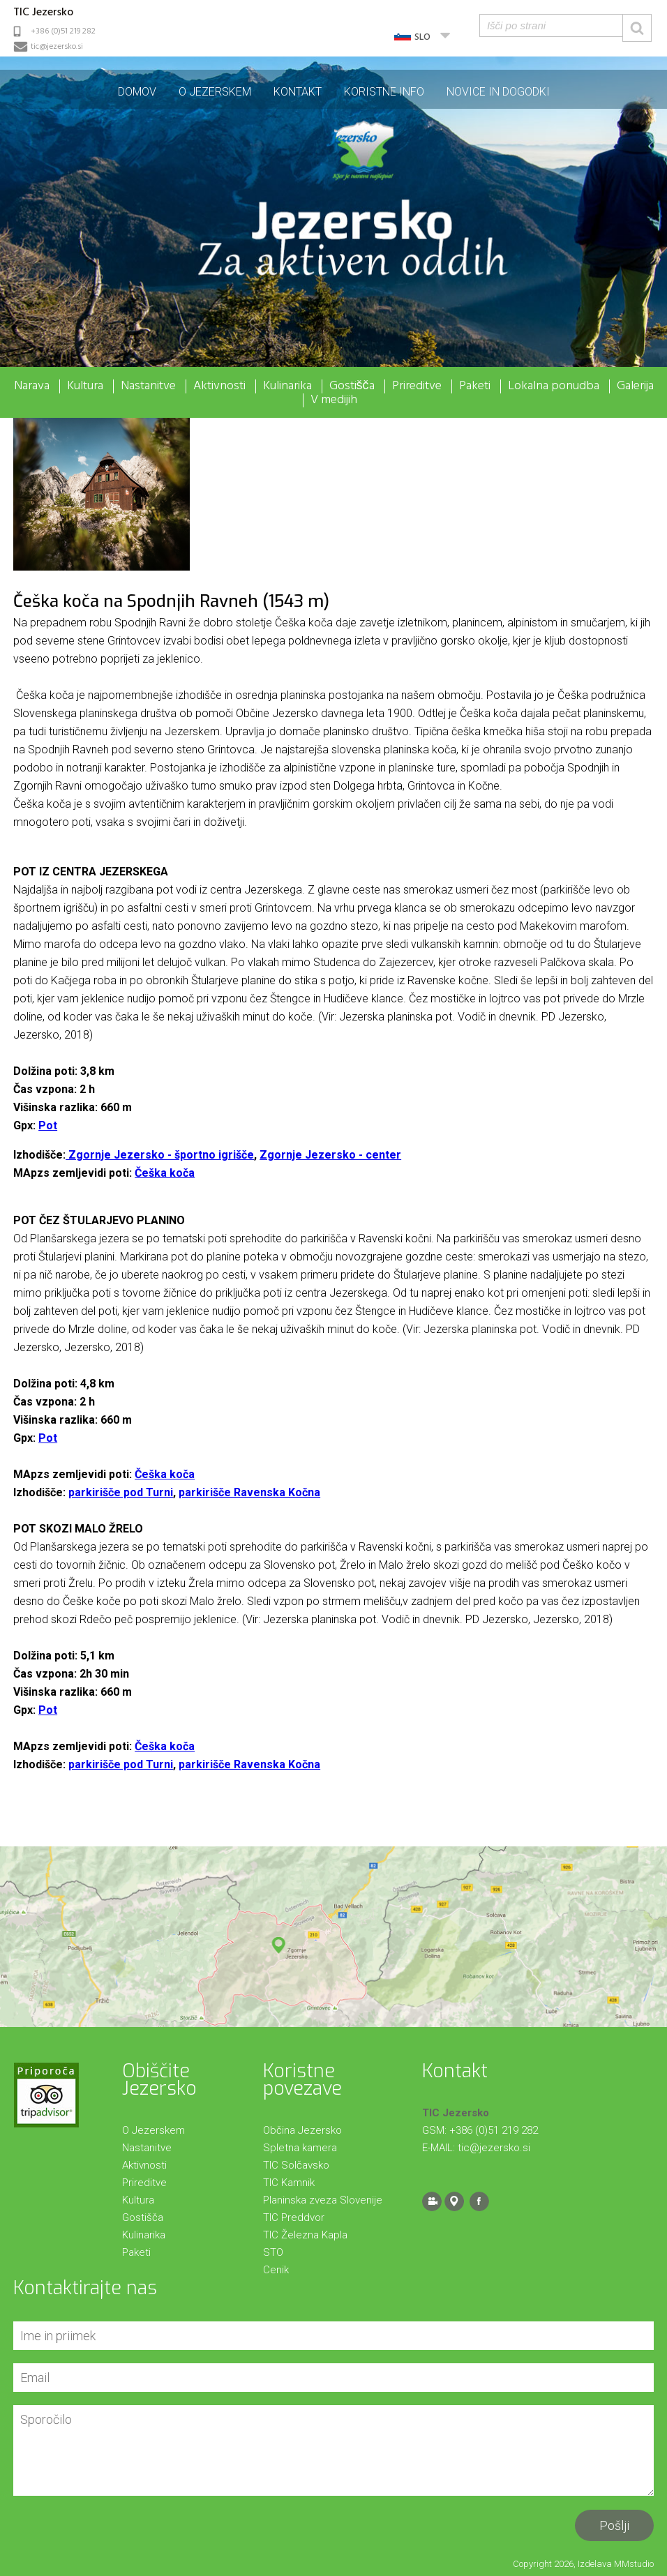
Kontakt (297, 91)
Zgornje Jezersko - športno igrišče (160, 1154)
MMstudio (634, 2564)
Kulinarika (287, 386)
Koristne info (384, 91)
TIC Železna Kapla (305, 2235)
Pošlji (614, 2525)
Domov (137, 91)
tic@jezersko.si (57, 47)
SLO (422, 37)
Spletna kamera (300, 2147)
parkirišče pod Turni (120, 1492)
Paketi (474, 386)
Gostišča (352, 386)
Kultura (85, 386)
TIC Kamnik (289, 2182)
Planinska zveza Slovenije (322, 2200)
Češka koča (165, 1173)
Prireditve (417, 386)
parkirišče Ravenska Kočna (249, 1492)
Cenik (276, 2270)
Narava (32, 386)
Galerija (635, 386)
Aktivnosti (219, 386)
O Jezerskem (215, 91)
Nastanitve (148, 386)
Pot (47, 1125)
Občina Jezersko (302, 2130)
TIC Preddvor (293, 2217)
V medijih (333, 400)
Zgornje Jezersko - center (330, 1154)
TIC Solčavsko (296, 2165)
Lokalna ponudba (553, 386)
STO (273, 2252)
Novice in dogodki (498, 91)
